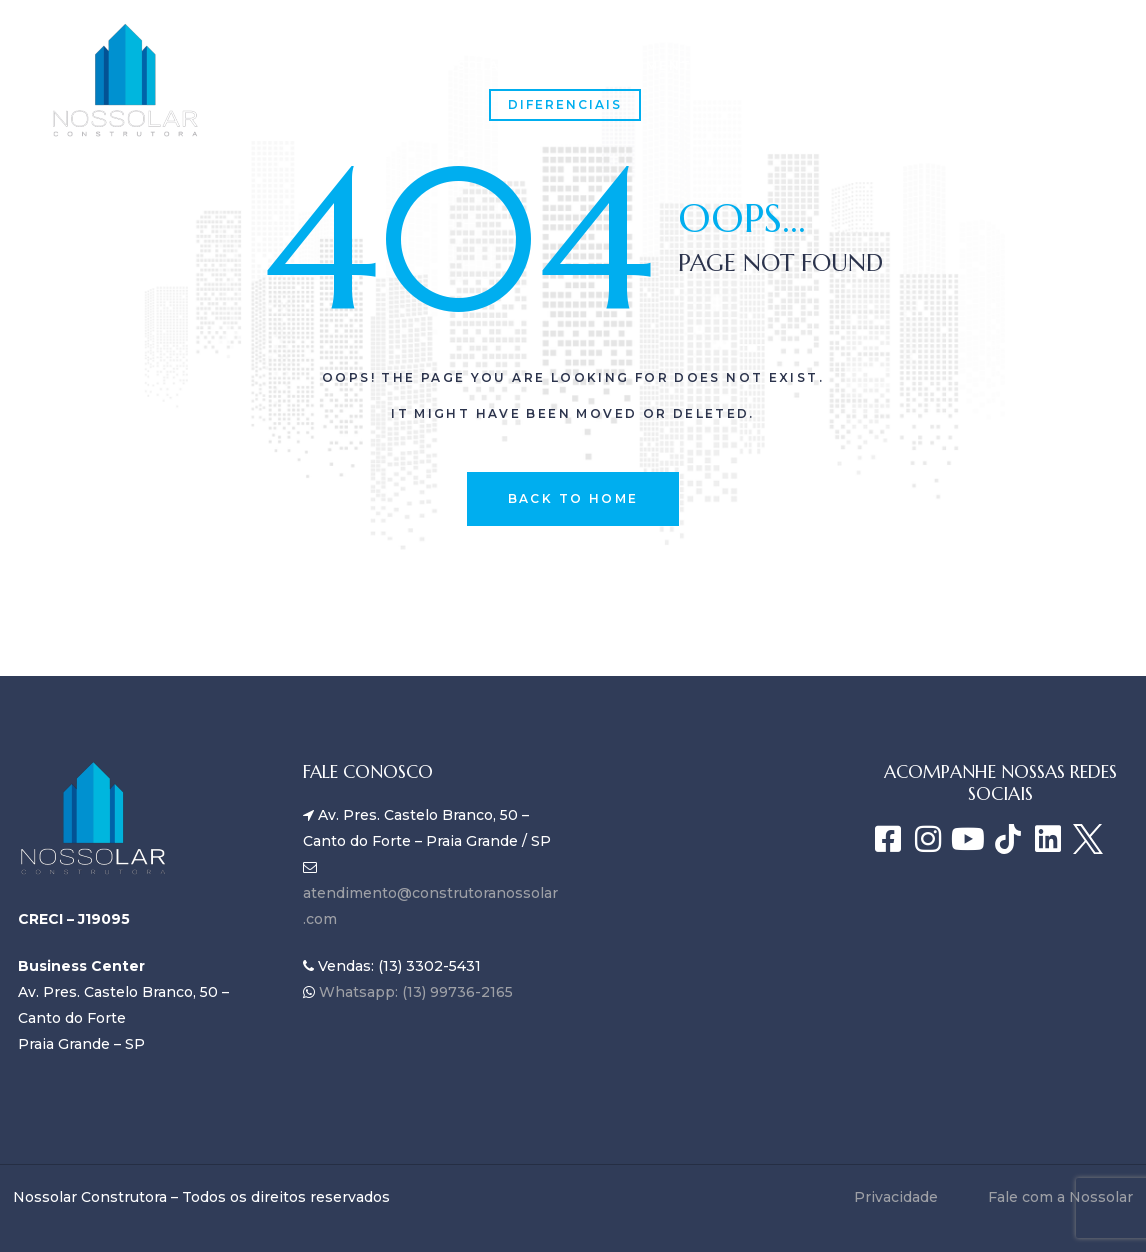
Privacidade (896, 1197)
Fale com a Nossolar (353, 105)
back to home (573, 498)
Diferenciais (565, 104)
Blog (777, 65)
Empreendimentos (633, 65)
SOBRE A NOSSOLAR (428, 65)
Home (282, 65)
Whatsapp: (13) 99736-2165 (414, 992)
